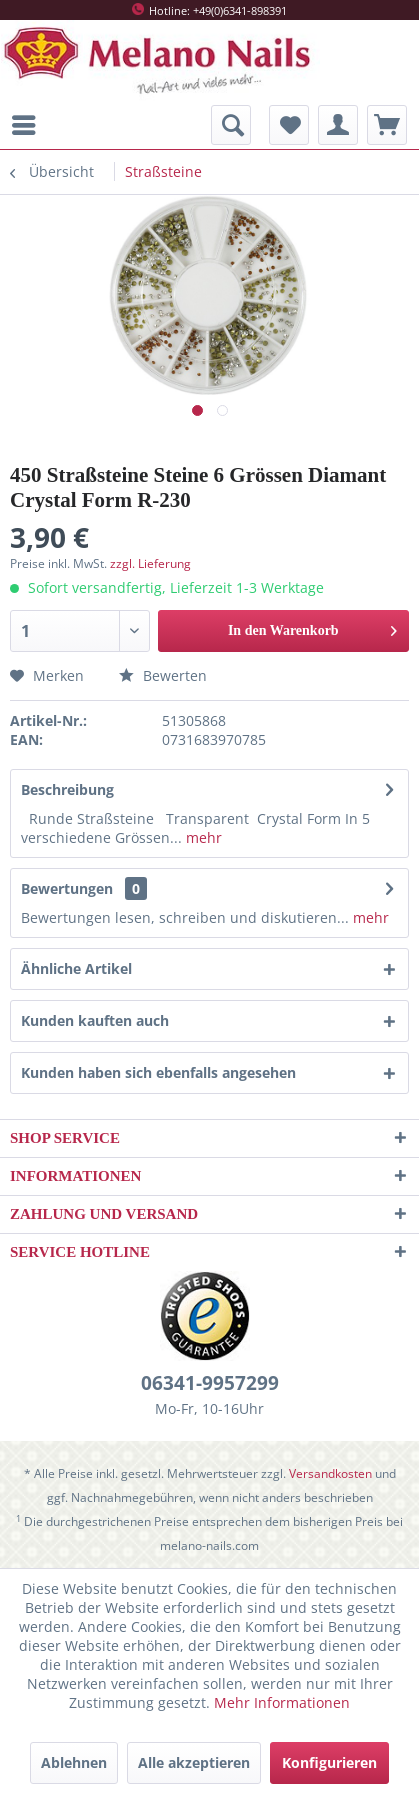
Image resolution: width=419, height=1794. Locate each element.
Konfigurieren (329, 1762)
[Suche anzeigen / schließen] (231, 125)
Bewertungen (67, 888)
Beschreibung (67, 789)
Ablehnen (74, 1762)
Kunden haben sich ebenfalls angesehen (158, 1072)
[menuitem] (29, 125)
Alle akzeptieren (194, 1762)
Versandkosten (330, 1473)
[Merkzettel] (289, 125)
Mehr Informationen (282, 1702)
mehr (202, 837)
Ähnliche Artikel (76, 968)
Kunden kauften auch (95, 1020)
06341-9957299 (210, 1383)
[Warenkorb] (387, 125)
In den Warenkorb (312, 626)
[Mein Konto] (338, 125)
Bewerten (163, 675)
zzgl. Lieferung (150, 563)
